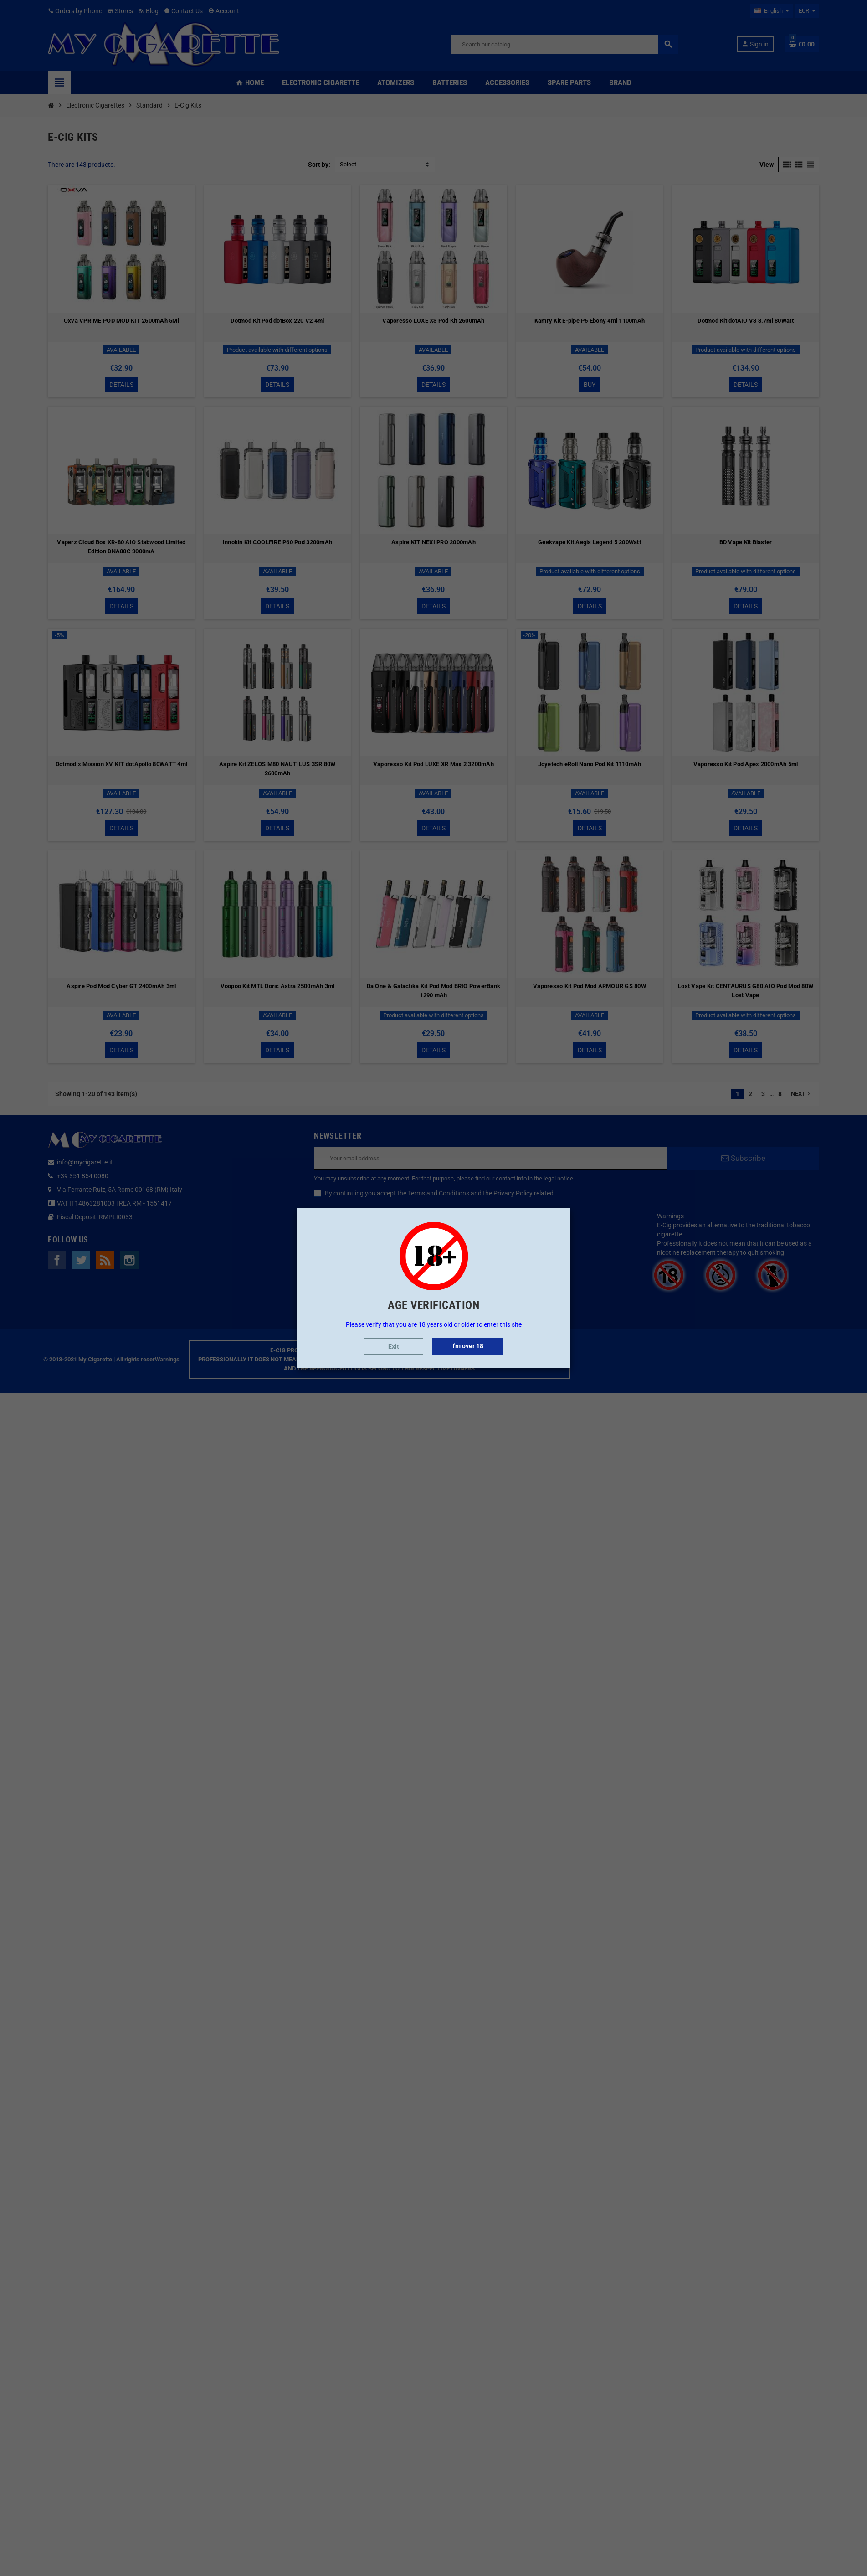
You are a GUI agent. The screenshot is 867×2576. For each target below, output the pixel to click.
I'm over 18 (467, 1346)
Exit (393, 1346)
